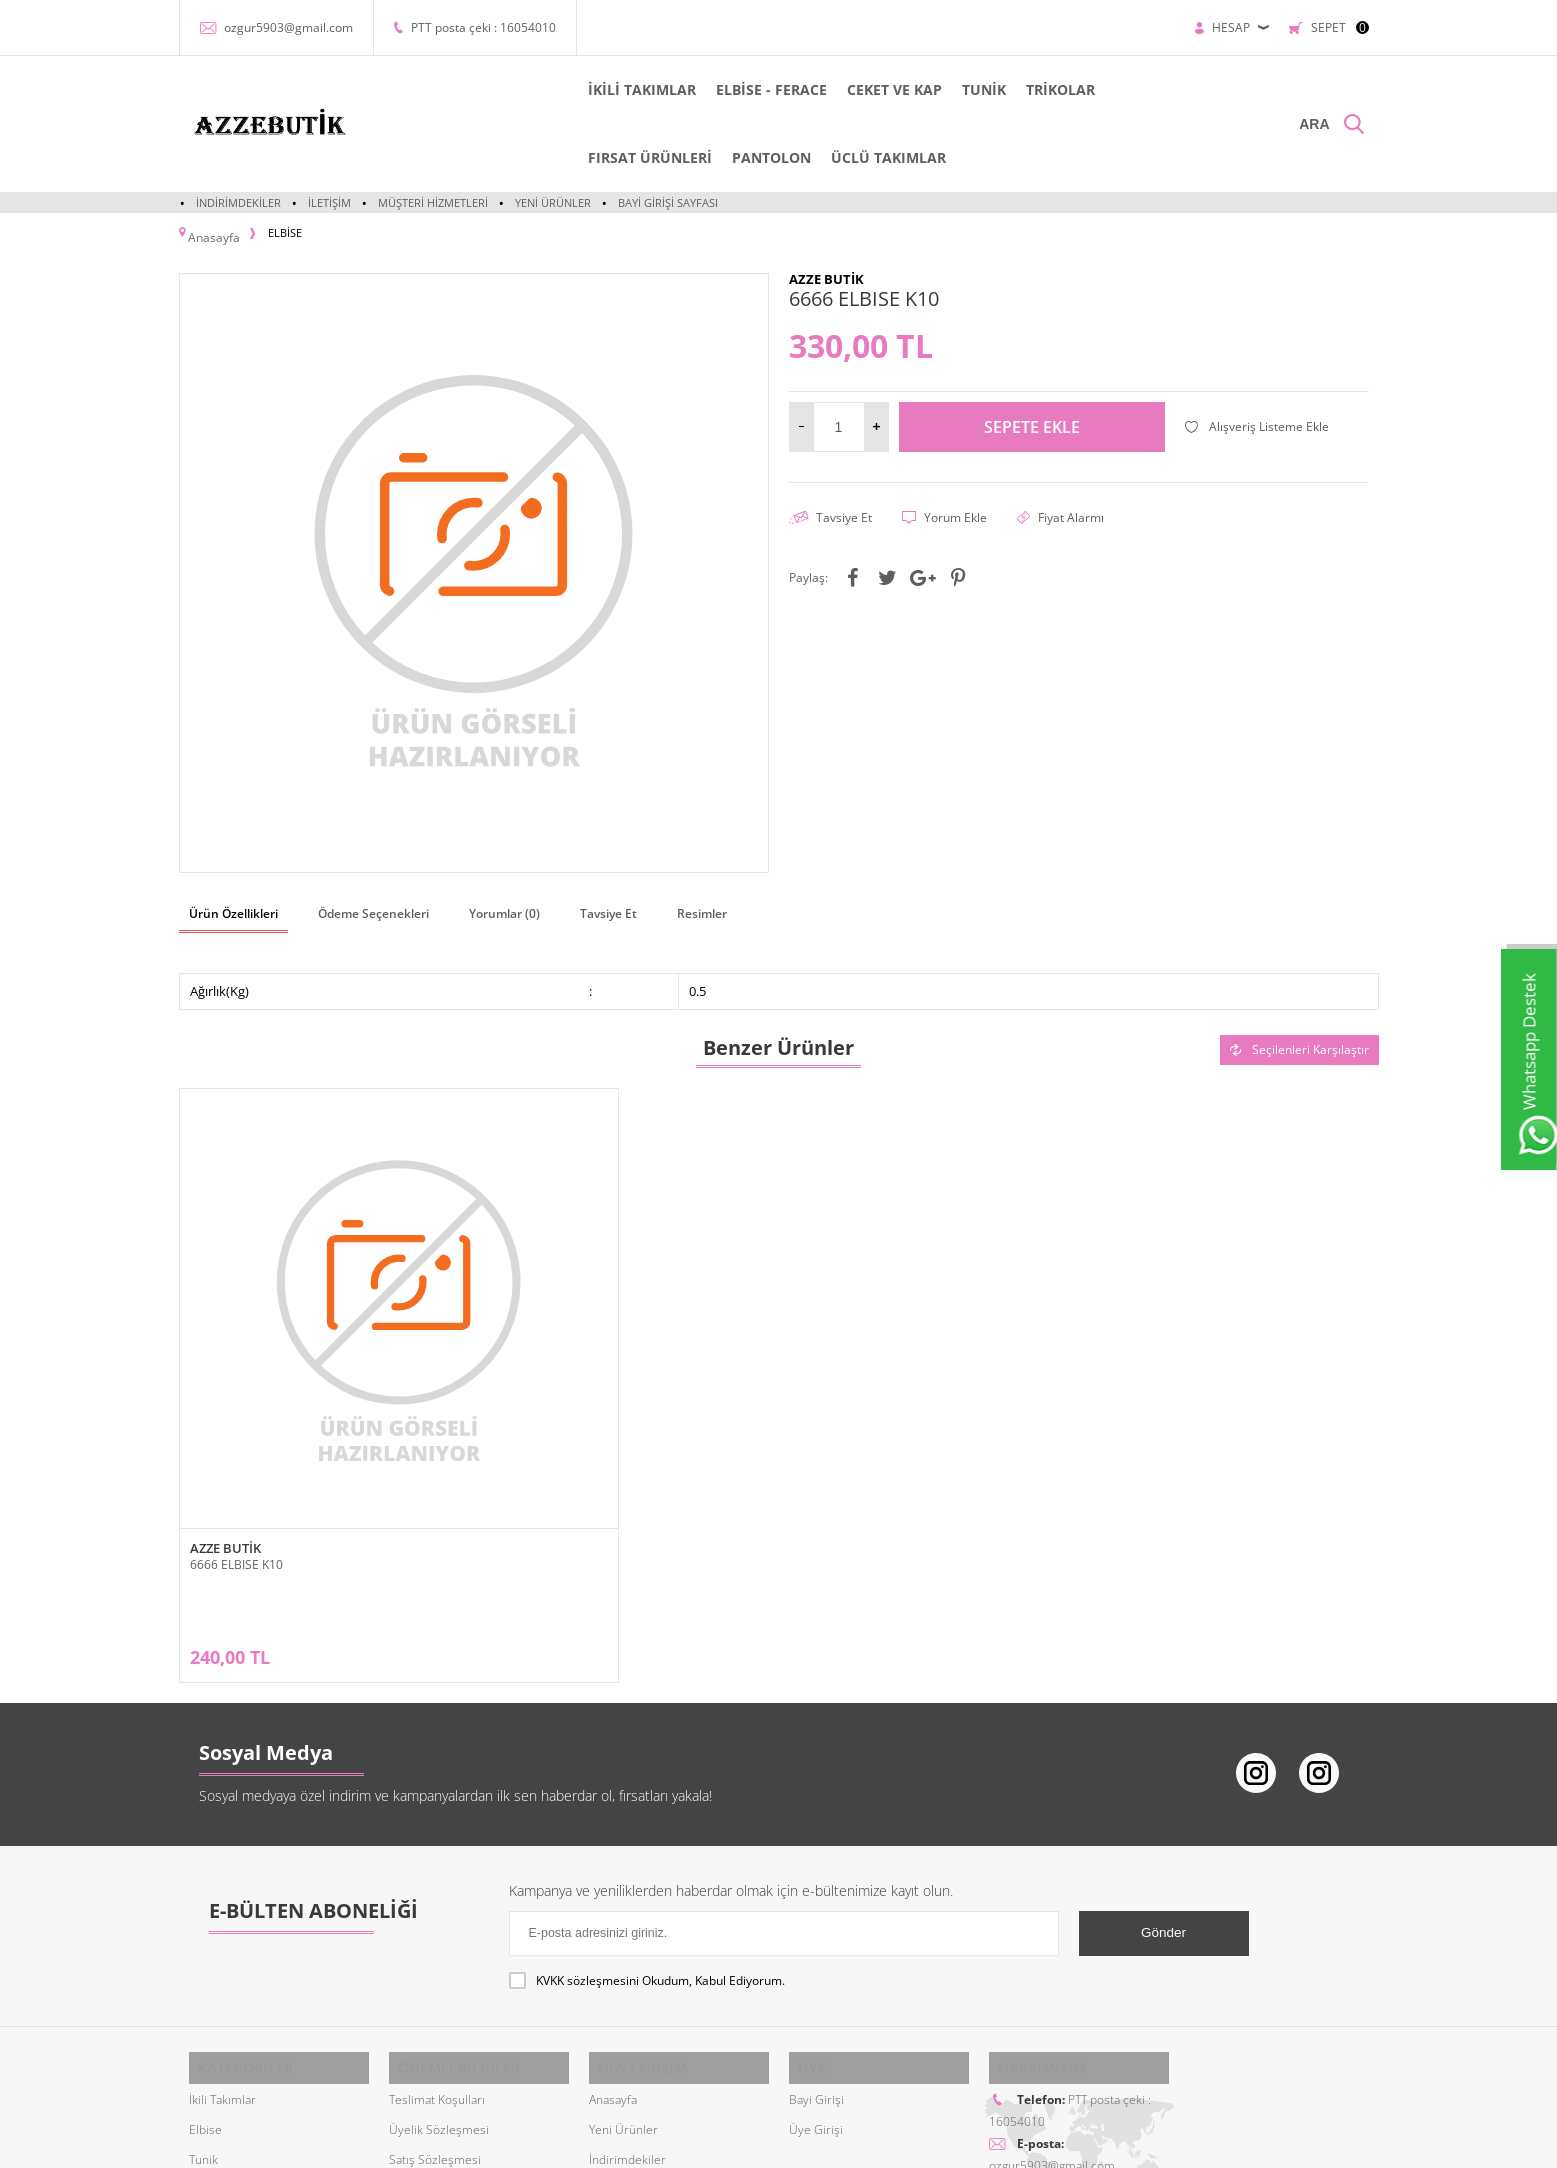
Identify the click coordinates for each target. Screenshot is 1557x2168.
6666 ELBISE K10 (236, 1405)
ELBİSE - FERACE (672, 89)
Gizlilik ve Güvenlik (440, 2001)
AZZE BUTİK (225, 1389)
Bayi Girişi (816, 1881)
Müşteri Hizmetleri (433, 202)
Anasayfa (613, 1881)
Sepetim (612, 2001)
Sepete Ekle (1032, 417)
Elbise (205, 1911)
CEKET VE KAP (795, 89)
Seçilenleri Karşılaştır (1299, 1034)
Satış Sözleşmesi (435, 1941)
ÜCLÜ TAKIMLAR (645, 157)
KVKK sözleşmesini (587, 1775)
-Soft (674, 2142)
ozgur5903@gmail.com (288, 27)
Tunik (203, 1941)
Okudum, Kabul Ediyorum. (647, 1776)
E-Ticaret (718, 2142)
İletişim (329, 202)
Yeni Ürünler (553, 202)
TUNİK (885, 89)
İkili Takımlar (222, 1881)
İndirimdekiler (238, 202)
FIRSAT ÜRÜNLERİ (1078, 89)
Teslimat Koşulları (437, 1881)
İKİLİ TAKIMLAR (543, 89)
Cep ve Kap (219, 1971)
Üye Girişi (816, 1911)
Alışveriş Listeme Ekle (1257, 416)
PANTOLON (528, 157)
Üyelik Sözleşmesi (439, 1911)
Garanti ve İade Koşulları (455, 1971)
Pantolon (213, 2001)
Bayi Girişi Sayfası (668, 202)
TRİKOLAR (961, 89)
